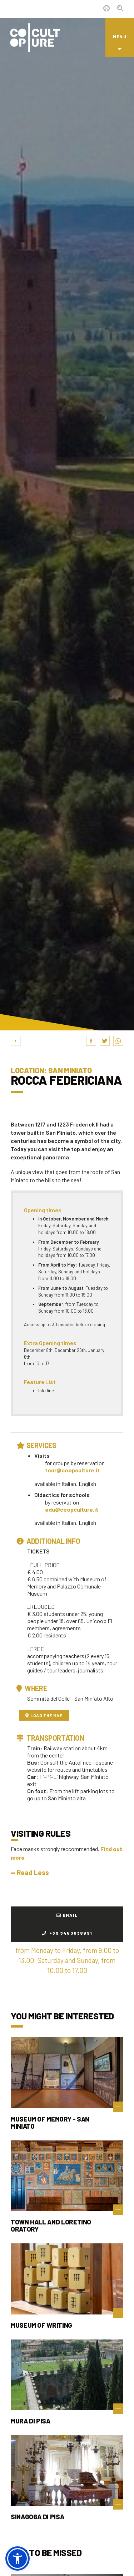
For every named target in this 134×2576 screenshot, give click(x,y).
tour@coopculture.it (72, 1470)
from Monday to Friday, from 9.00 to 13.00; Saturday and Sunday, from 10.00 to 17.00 (67, 1960)
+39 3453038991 (67, 1932)
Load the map (44, 1715)
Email (67, 1915)
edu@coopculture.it (71, 1509)
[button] (17, 2558)
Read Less (30, 1872)
